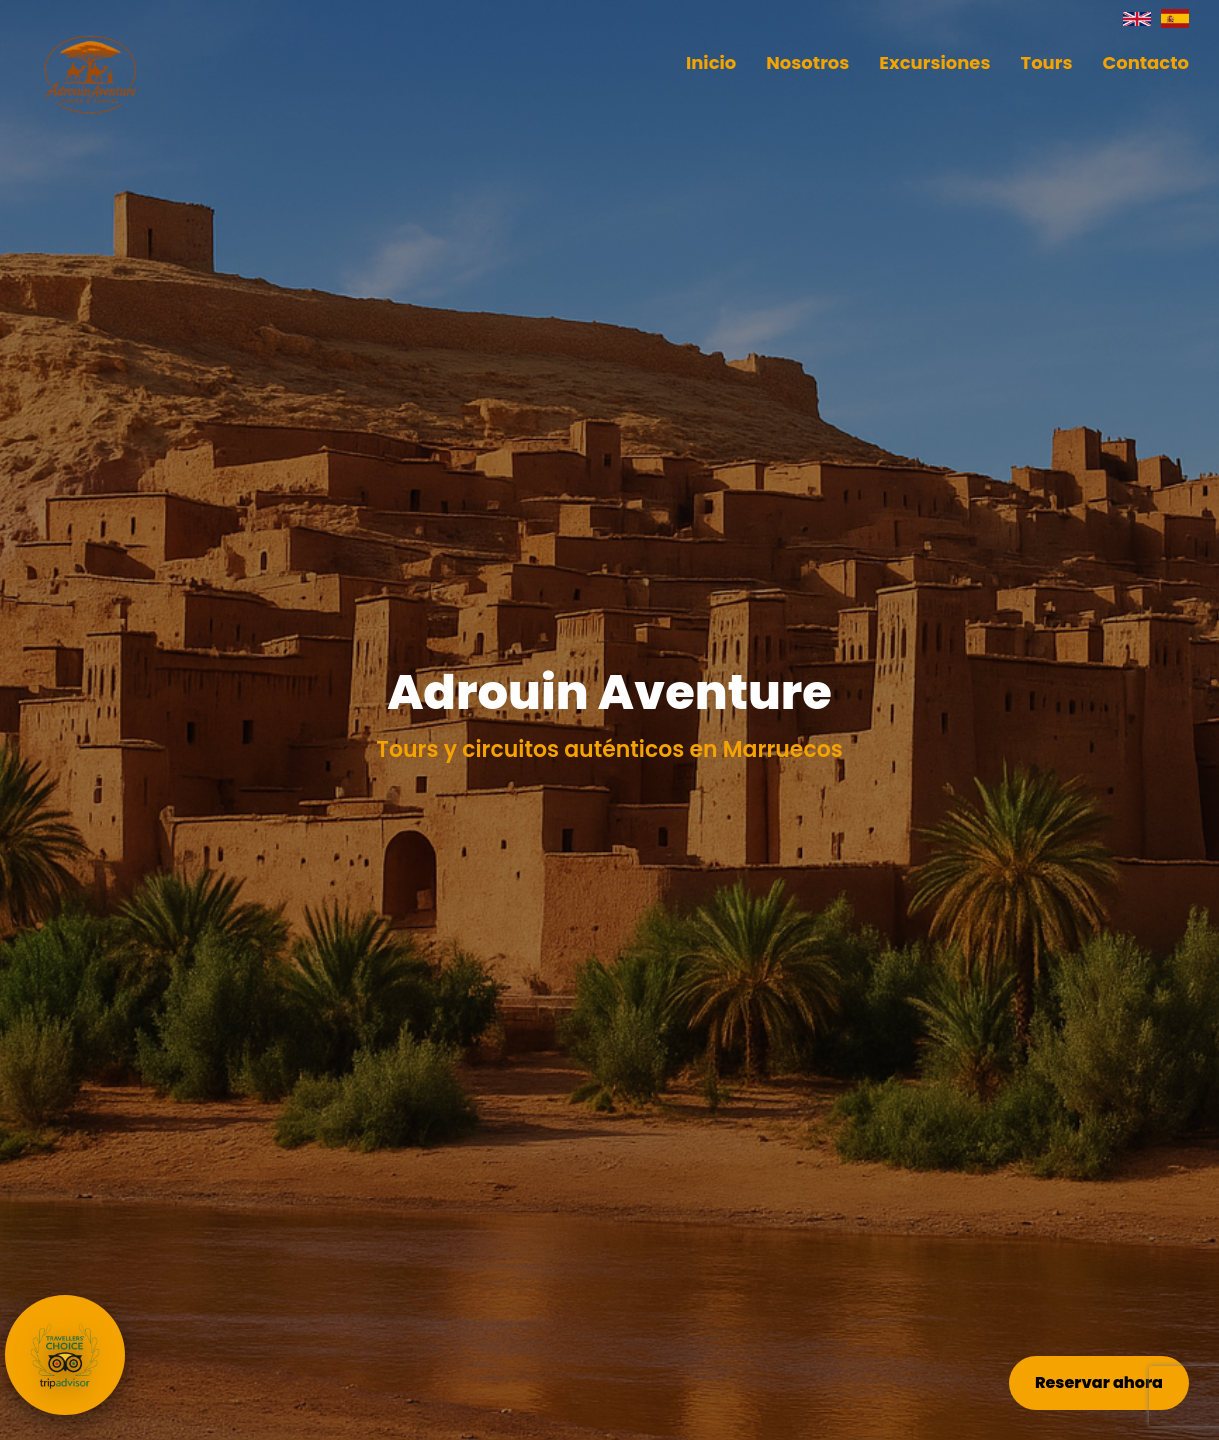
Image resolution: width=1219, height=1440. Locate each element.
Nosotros (807, 62)
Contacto (1145, 62)
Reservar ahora (1099, 1382)
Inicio (711, 62)
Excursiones (934, 62)
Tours (1047, 62)
